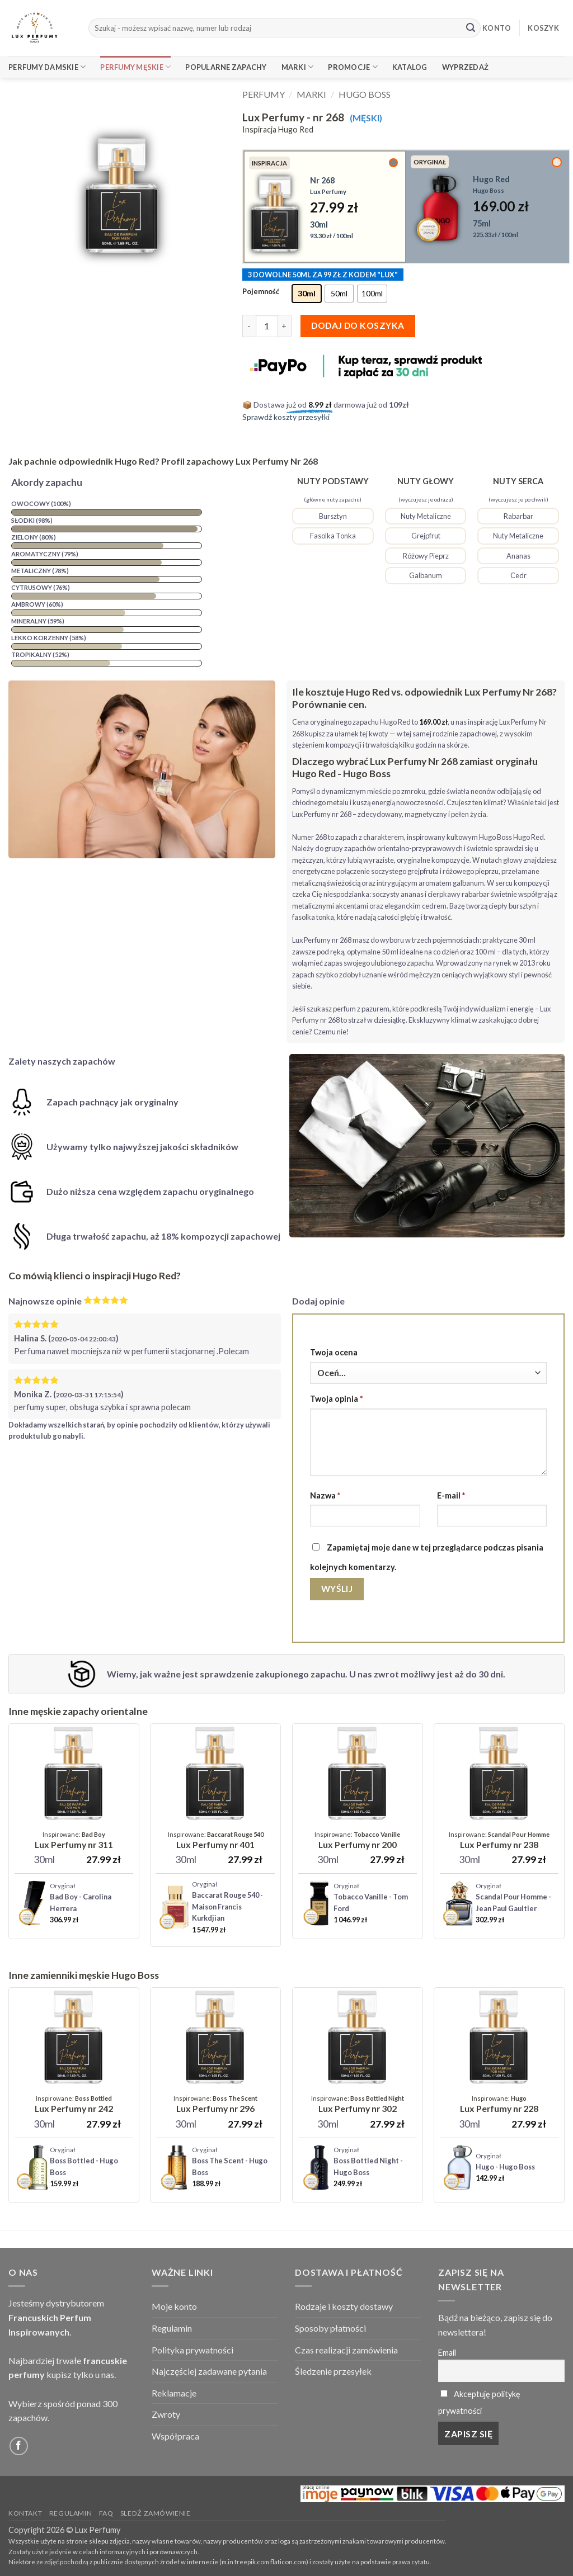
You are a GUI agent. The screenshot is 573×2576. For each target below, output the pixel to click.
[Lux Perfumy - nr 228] (499, 2104)
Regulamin (172, 2328)
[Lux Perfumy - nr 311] (74, 1840)
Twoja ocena (334, 1352)
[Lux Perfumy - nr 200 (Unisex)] (357, 1840)
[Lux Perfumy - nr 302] (357, 2104)
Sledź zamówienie (155, 2513)
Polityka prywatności (192, 2350)
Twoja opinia (336, 1398)
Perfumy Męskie (135, 67)
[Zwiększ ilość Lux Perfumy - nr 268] (285, 326)
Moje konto (174, 2306)
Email (447, 2352)
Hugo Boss (365, 94)
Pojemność (260, 292)
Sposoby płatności (330, 2328)
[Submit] (470, 27)
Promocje (353, 67)
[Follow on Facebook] (19, 2446)
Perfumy (263, 94)
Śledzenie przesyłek (333, 2371)
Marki (297, 67)
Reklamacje (174, 2393)
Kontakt (25, 2513)
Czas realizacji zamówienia (346, 2350)
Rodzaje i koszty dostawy (344, 2306)
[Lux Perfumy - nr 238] (499, 1840)
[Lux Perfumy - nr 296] (215, 2104)
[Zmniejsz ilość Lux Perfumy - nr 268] (249, 326)
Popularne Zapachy (225, 67)
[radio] (307, 293)
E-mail (451, 1495)
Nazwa (325, 1495)
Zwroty (166, 2414)
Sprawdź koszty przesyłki (286, 417)
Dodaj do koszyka (357, 325)
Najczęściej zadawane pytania (209, 2371)
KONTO (496, 27)
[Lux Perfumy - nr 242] (74, 2104)
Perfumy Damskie (47, 67)
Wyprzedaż (465, 67)
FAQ (106, 2513)
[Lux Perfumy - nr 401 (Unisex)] (216, 1840)
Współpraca (175, 2436)
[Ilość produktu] (267, 326)
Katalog (410, 67)
